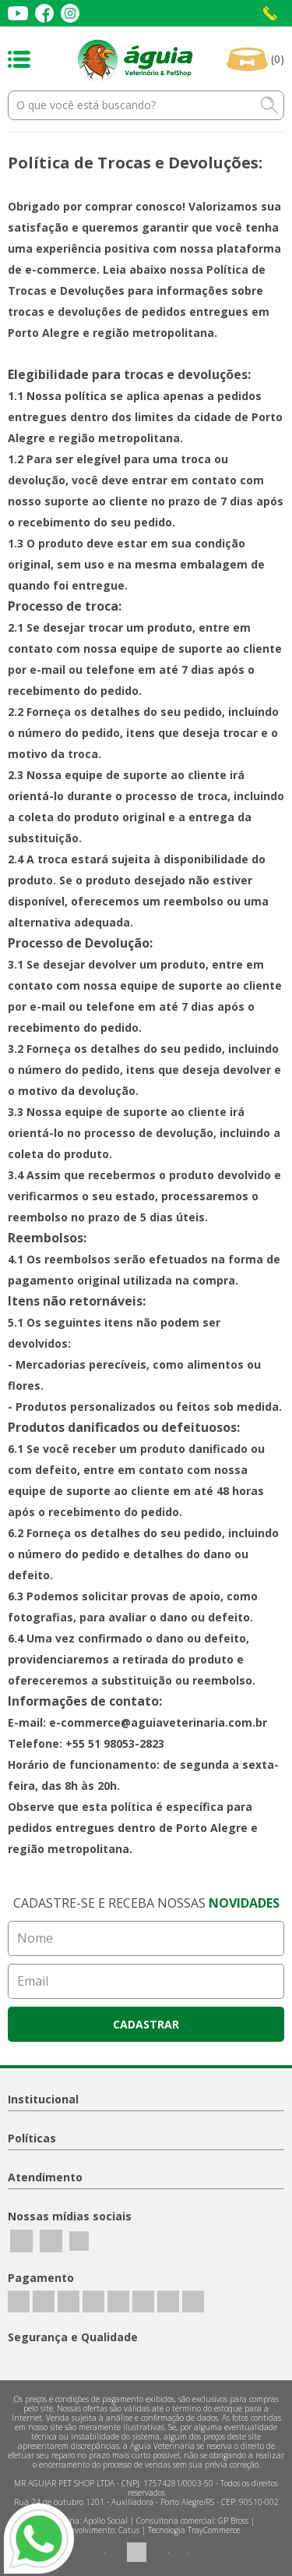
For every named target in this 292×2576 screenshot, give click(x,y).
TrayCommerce (214, 2530)
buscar (269, 105)
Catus (128, 2530)
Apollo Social (105, 2520)
